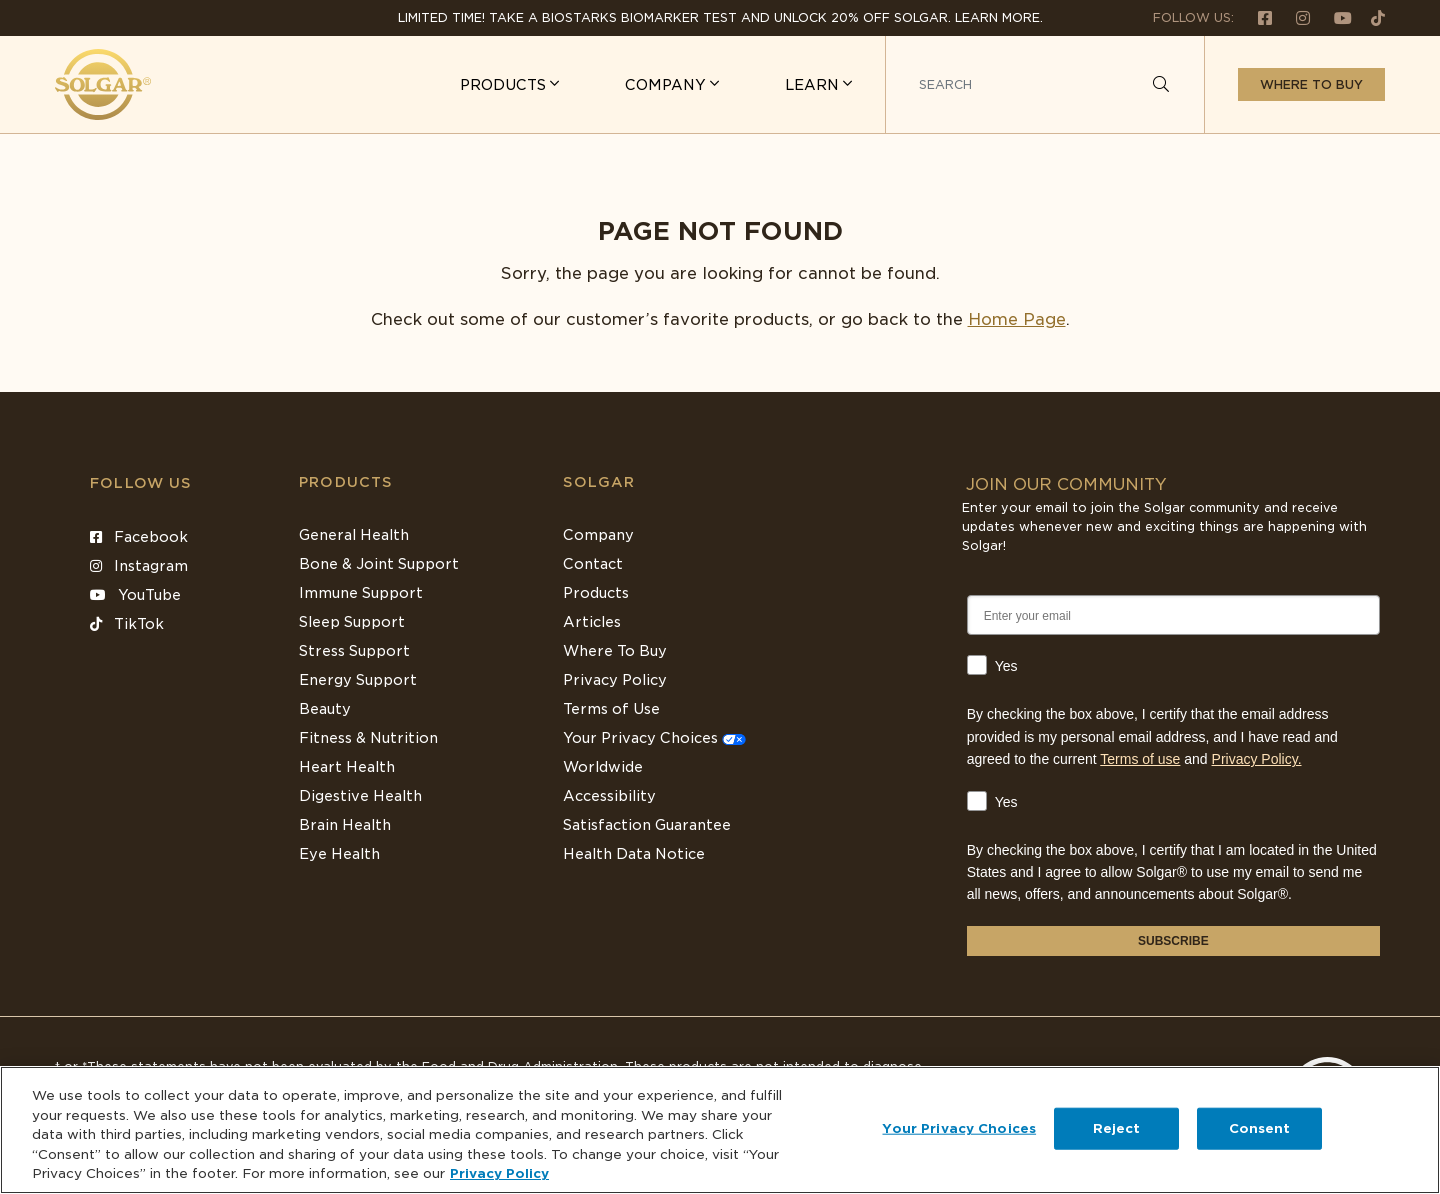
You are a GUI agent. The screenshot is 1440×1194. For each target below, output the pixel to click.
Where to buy (1311, 84)
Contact (593, 564)
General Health (354, 535)
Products (346, 482)
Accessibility (609, 796)
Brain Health (345, 825)
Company (598, 535)
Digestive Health (360, 796)
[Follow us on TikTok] (1370, 17)
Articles (592, 622)
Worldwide (603, 767)
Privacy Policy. (1257, 759)
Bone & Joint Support (379, 564)
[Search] (1161, 85)
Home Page (1017, 319)
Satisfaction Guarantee (647, 825)
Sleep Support (352, 622)
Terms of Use (611, 709)
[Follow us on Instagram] (1295, 17)
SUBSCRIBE (1173, 941)
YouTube (135, 595)
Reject (1117, 1128)
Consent (1260, 1128)
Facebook (139, 537)
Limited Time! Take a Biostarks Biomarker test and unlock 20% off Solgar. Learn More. (720, 17)
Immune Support (361, 593)
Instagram (139, 566)
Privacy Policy (615, 680)
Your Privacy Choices (654, 738)
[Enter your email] (1173, 615)
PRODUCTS (505, 85)
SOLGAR (599, 482)
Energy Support (358, 680)
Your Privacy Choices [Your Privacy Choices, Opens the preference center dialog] (959, 1128)
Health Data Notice (634, 854)
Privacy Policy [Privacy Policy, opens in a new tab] (499, 1173)
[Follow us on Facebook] (1257, 17)
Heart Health (347, 767)
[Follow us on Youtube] (1335, 17)
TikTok (127, 624)
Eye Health (339, 854)
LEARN (814, 85)
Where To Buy (615, 651)
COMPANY (667, 85)
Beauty (325, 709)
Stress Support (354, 651)
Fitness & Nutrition (368, 738)
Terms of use (1140, 759)
